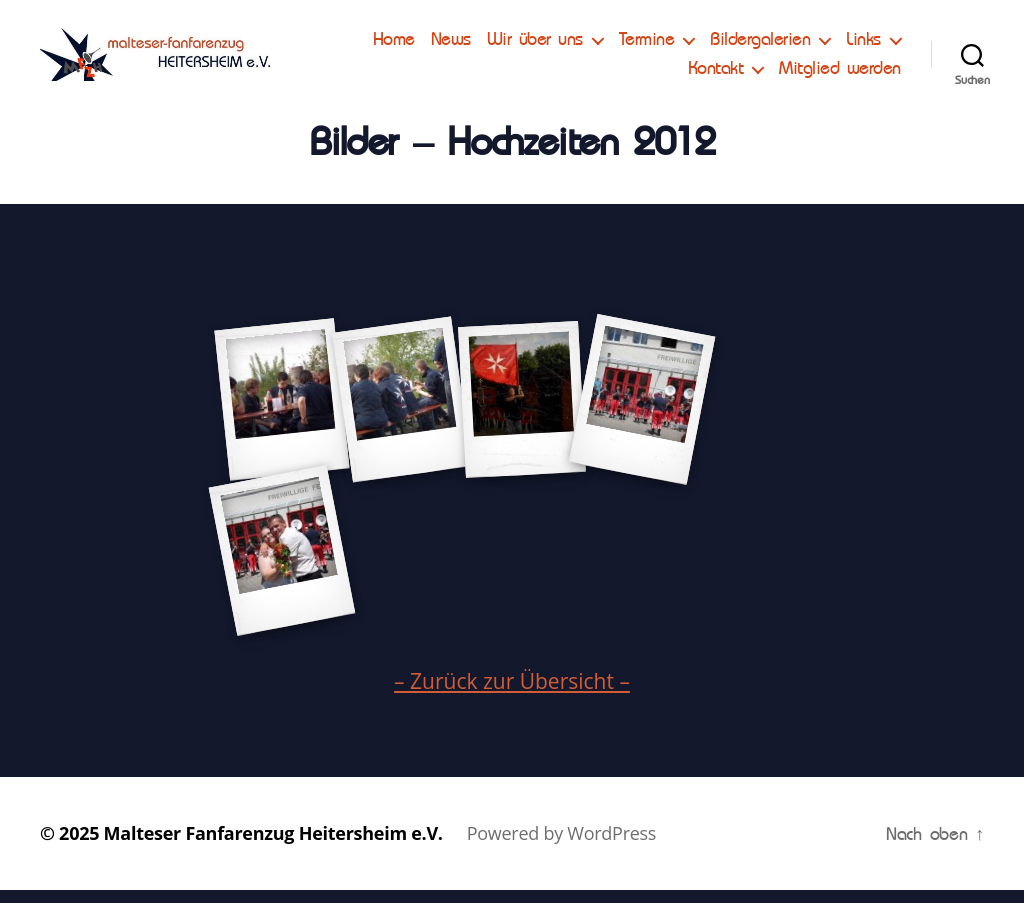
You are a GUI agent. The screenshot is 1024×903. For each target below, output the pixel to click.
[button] (32, 30)
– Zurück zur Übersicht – (512, 694)
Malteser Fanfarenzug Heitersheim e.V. (273, 846)
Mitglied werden (840, 75)
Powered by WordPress (561, 846)
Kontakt (716, 75)
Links (634, 75)
